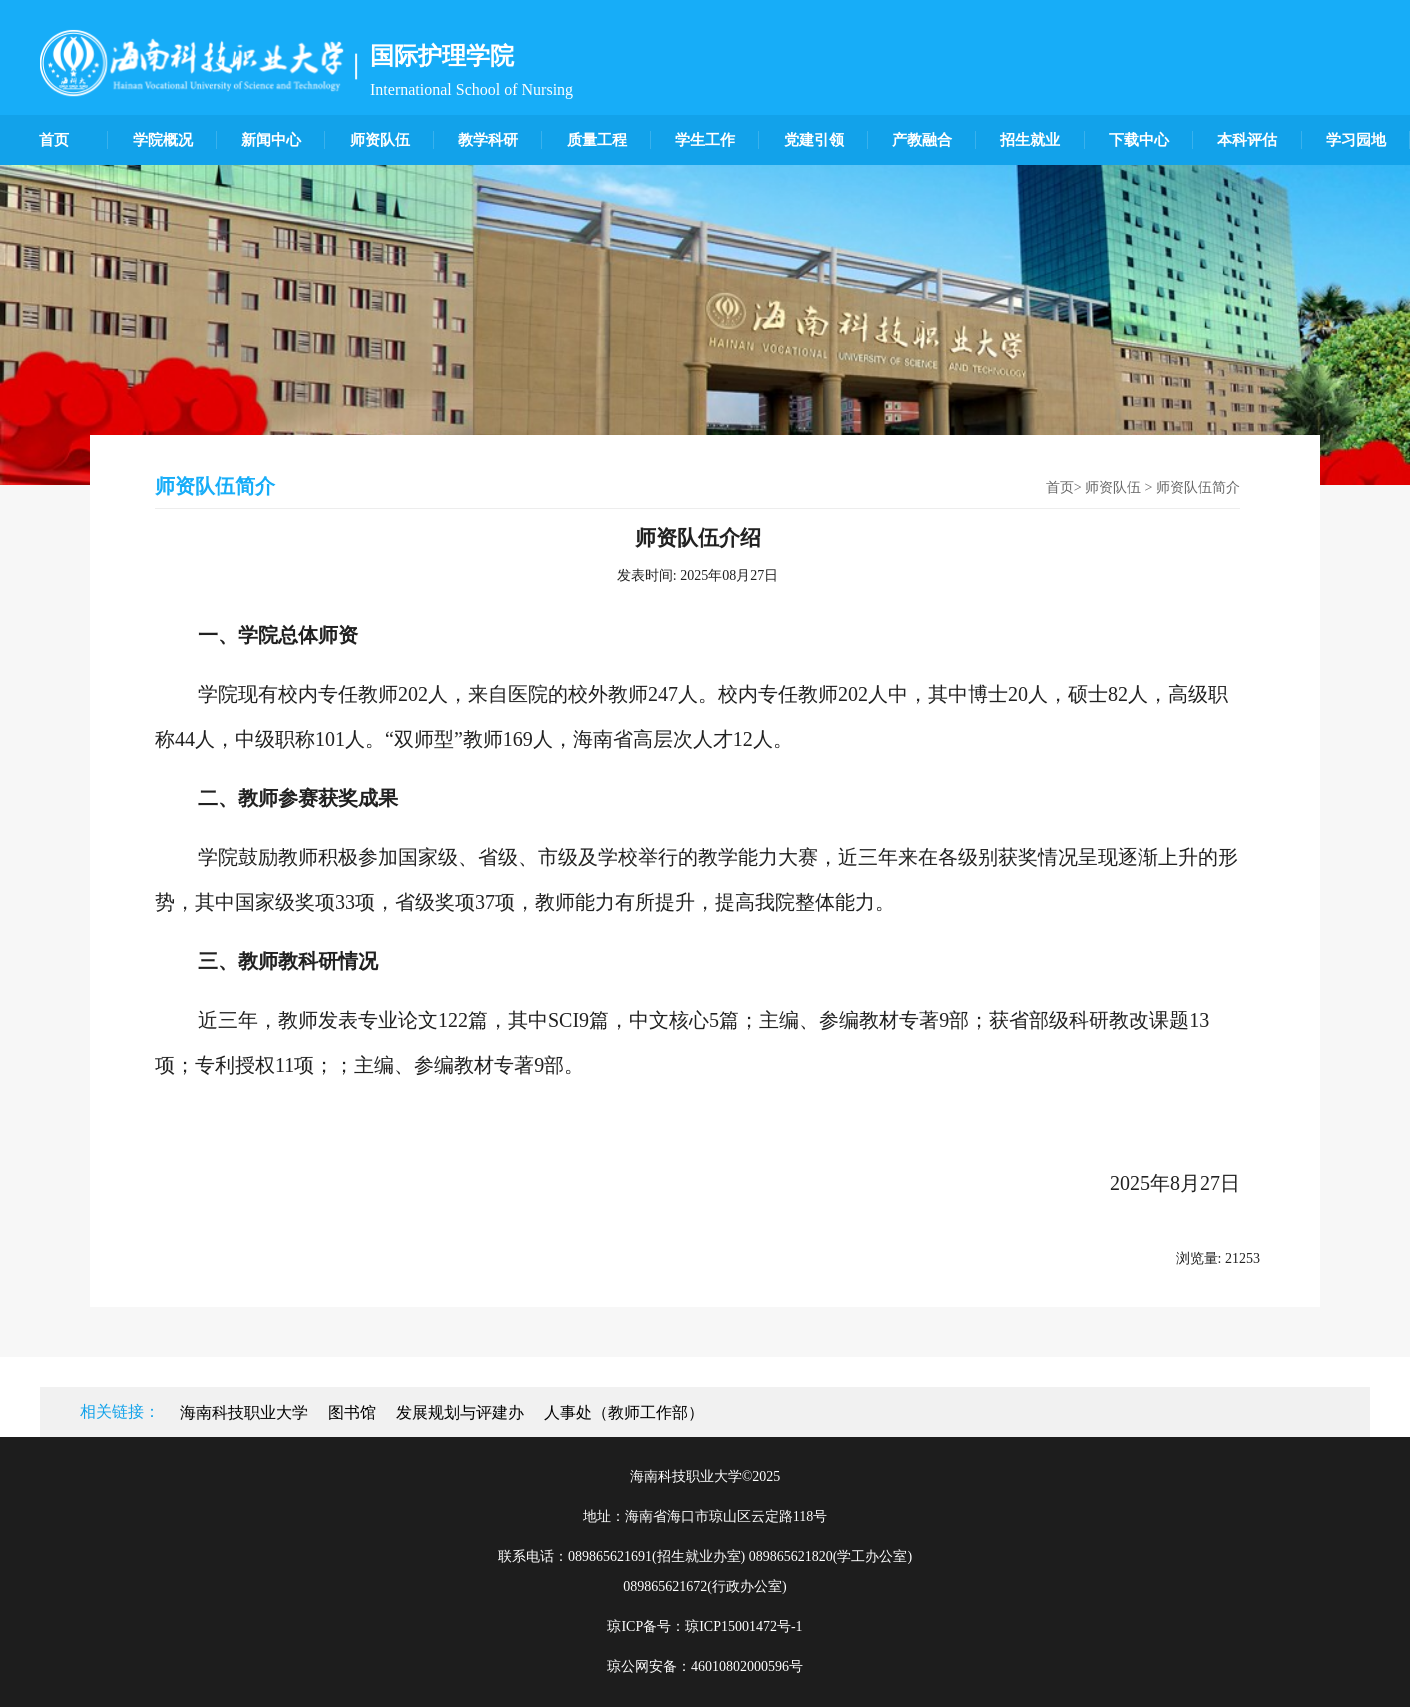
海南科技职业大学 (244, 1412)
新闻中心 (271, 140)
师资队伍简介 (1198, 487)
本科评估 (1247, 140)
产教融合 (922, 140)
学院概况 (163, 140)
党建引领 (814, 140)
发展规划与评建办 (460, 1412)
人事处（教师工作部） (624, 1412)
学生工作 (705, 140)
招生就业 (1030, 140)
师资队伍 (380, 140)
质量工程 (597, 140)
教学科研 (488, 140)
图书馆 (352, 1412)
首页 (54, 140)
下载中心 (1139, 140)
